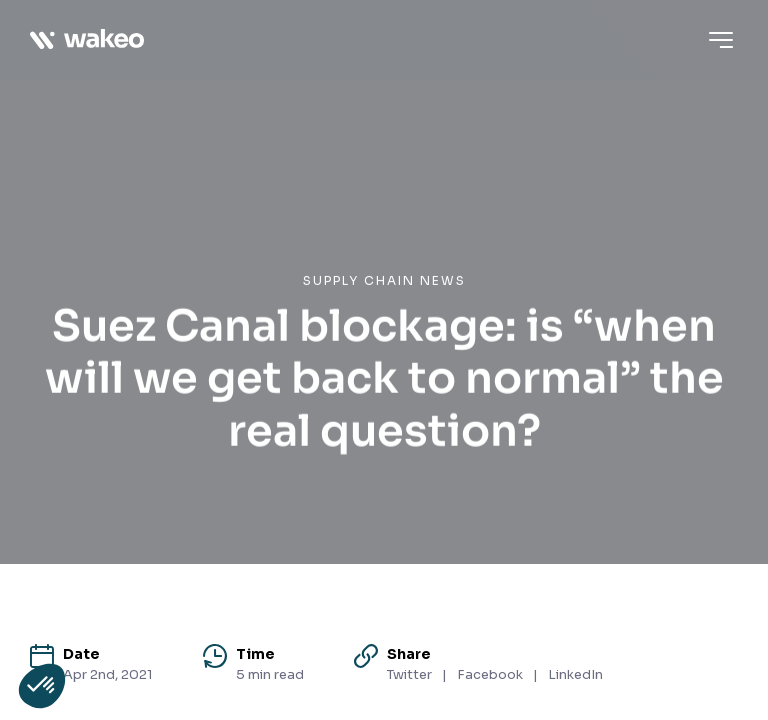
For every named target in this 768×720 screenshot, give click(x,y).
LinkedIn (575, 674)
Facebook (490, 674)
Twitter (409, 674)
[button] (42, 686)
